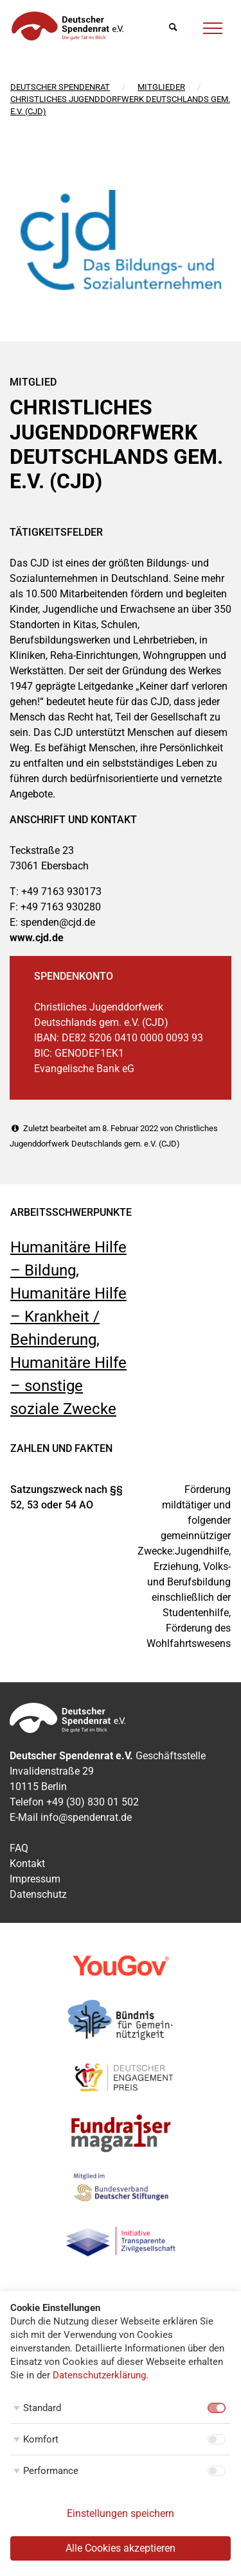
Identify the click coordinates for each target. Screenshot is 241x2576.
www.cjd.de (37, 938)
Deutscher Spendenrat (60, 87)
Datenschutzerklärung (99, 2375)
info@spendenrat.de (86, 1817)
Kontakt (27, 1863)
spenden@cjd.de (58, 922)
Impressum (35, 1879)
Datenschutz (38, 1894)
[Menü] (213, 26)
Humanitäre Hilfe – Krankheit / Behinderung (68, 1316)
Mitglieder (161, 87)
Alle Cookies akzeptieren (120, 2548)
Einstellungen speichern (120, 2513)
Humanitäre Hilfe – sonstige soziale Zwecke (68, 1386)
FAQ (19, 1848)
